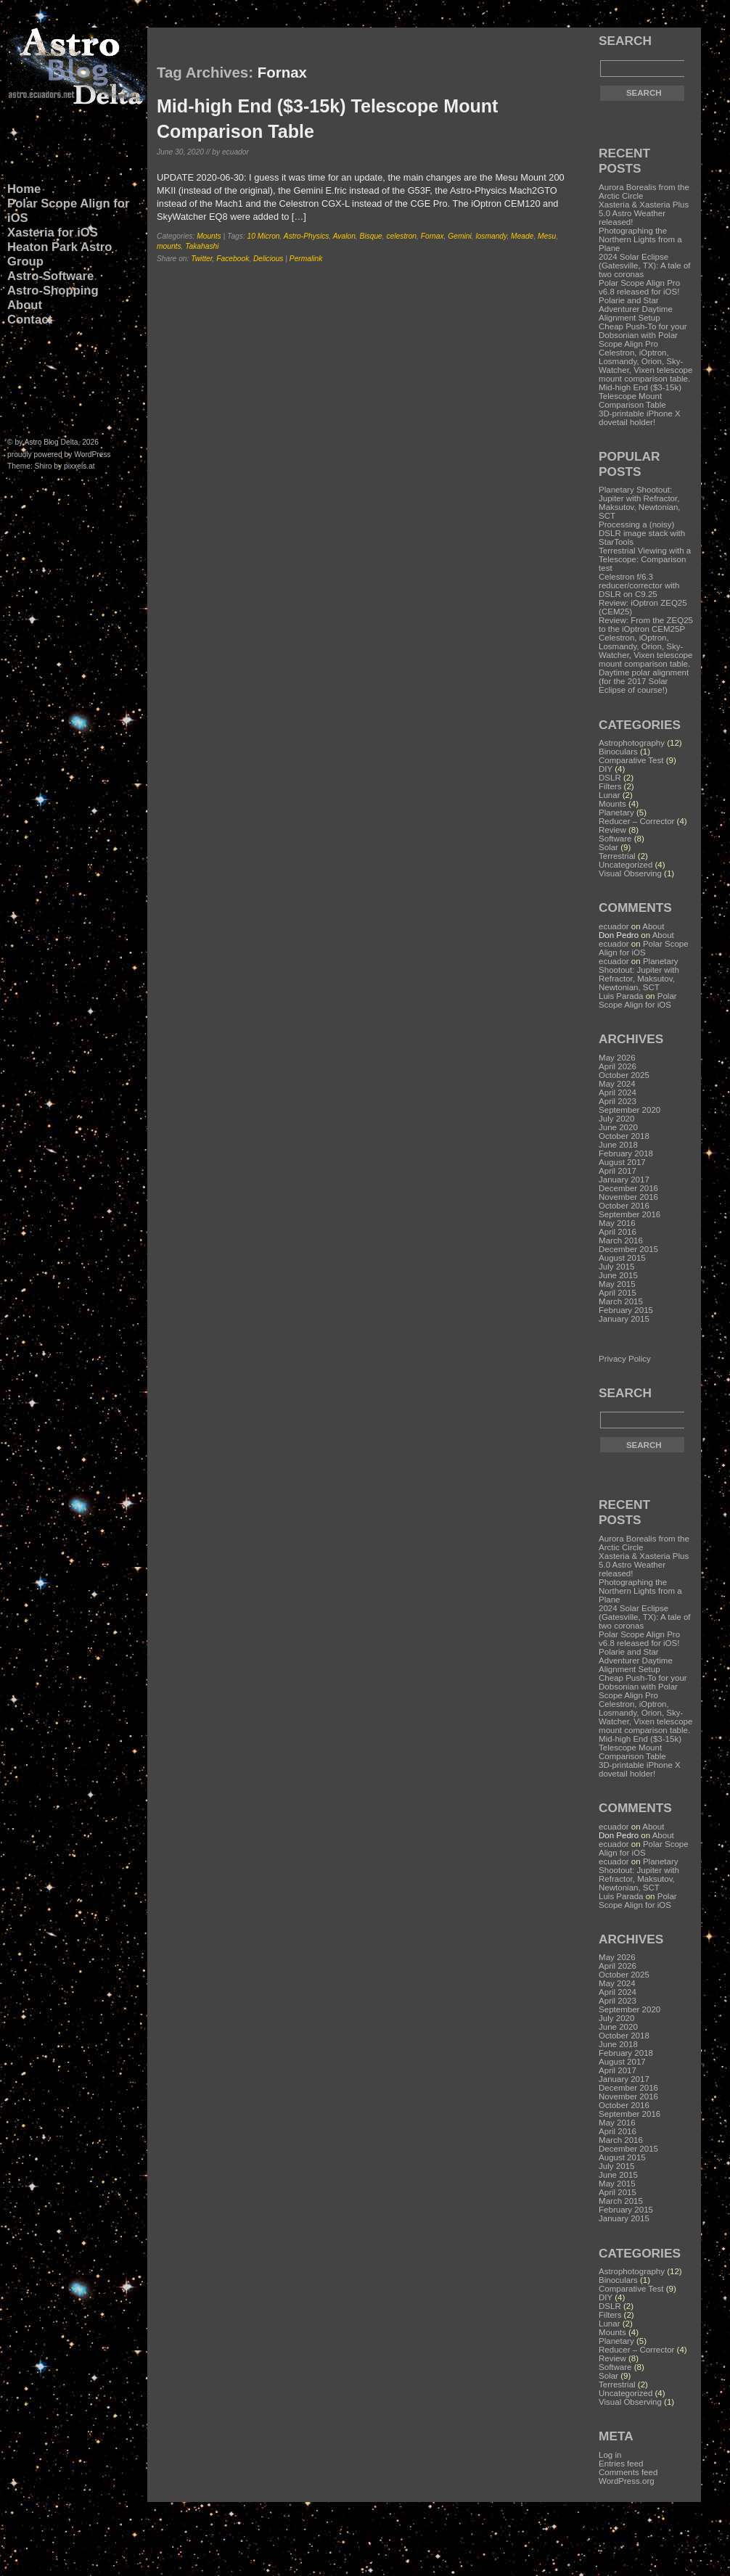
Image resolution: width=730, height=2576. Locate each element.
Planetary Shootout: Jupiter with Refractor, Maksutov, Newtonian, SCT (639, 974)
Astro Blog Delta (51, 442)
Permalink (306, 259)
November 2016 (628, 1197)
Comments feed (628, 2472)
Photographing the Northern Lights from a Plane (640, 239)
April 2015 (617, 1292)
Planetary (616, 812)
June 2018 (618, 1144)
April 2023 (617, 1101)
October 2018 (624, 1136)
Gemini (459, 236)
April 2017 (617, 1170)
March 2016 (621, 1240)
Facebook (232, 259)
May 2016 (617, 1223)
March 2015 (621, 1301)
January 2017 (624, 1179)
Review (612, 830)
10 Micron (263, 236)
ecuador (614, 926)
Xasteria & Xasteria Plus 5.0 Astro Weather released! (644, 213)
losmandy (491, 236)
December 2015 (628, 1249)
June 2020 (618, 1127)
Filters (610, 786)
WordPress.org (627, 2481)
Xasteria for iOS (52, 232)
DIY (605, 769)
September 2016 (629, 1214)
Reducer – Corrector (636, 821)
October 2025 (624, 1075)
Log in (610, 2455)
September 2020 (629, 1110)
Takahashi (201, 246)
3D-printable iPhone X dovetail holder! (640, 418)
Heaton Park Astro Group (59, 254)
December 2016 (628, 1188)
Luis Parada (621, 996)
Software (615, 838)
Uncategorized (625, 864)
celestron (402, 236)
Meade (522, 236)
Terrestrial (617, 856)
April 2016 (617, 1231)
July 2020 (616, 1118)
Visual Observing (630, 873)
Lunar (609, 795)
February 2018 (626, 1153)
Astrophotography (632, 742)
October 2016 (624, 1205)
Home (24, 189)
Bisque (371, 236)
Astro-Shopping (53, 290)
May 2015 (617, 1284)
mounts (169, 246)
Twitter (201, 259)
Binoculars (618, 751)
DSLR (610, 777)
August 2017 (622, 1162)
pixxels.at (79, 466)
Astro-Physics (306, 236)
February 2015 (626, 1310)
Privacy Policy (625, 1358)
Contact (29, 319)
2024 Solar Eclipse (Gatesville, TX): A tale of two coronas (645, 265)
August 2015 (622, 1258)
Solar (608, 847)
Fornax (432, 236)
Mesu (547, 236)
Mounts (209, 236)
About (24, 305)
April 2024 (617, 1092)
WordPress (92, 454)
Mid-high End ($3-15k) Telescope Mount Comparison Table (640, 396)
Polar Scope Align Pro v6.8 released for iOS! (639, 287)
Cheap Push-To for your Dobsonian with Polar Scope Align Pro (643, 335)
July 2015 (616, 1266)
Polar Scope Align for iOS (68, 211)
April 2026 (617, 1066)
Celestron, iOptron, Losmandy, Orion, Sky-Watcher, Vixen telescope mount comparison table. (645, 365)
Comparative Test (631, 760)
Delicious (268, 259)
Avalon (344, 236)
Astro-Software (50, 276)
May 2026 (617, 1057)
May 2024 (617, 1083)
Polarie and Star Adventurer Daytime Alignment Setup (636, 309)
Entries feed (621, 2463)
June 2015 (618, 1275)
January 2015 (624, 1318)
